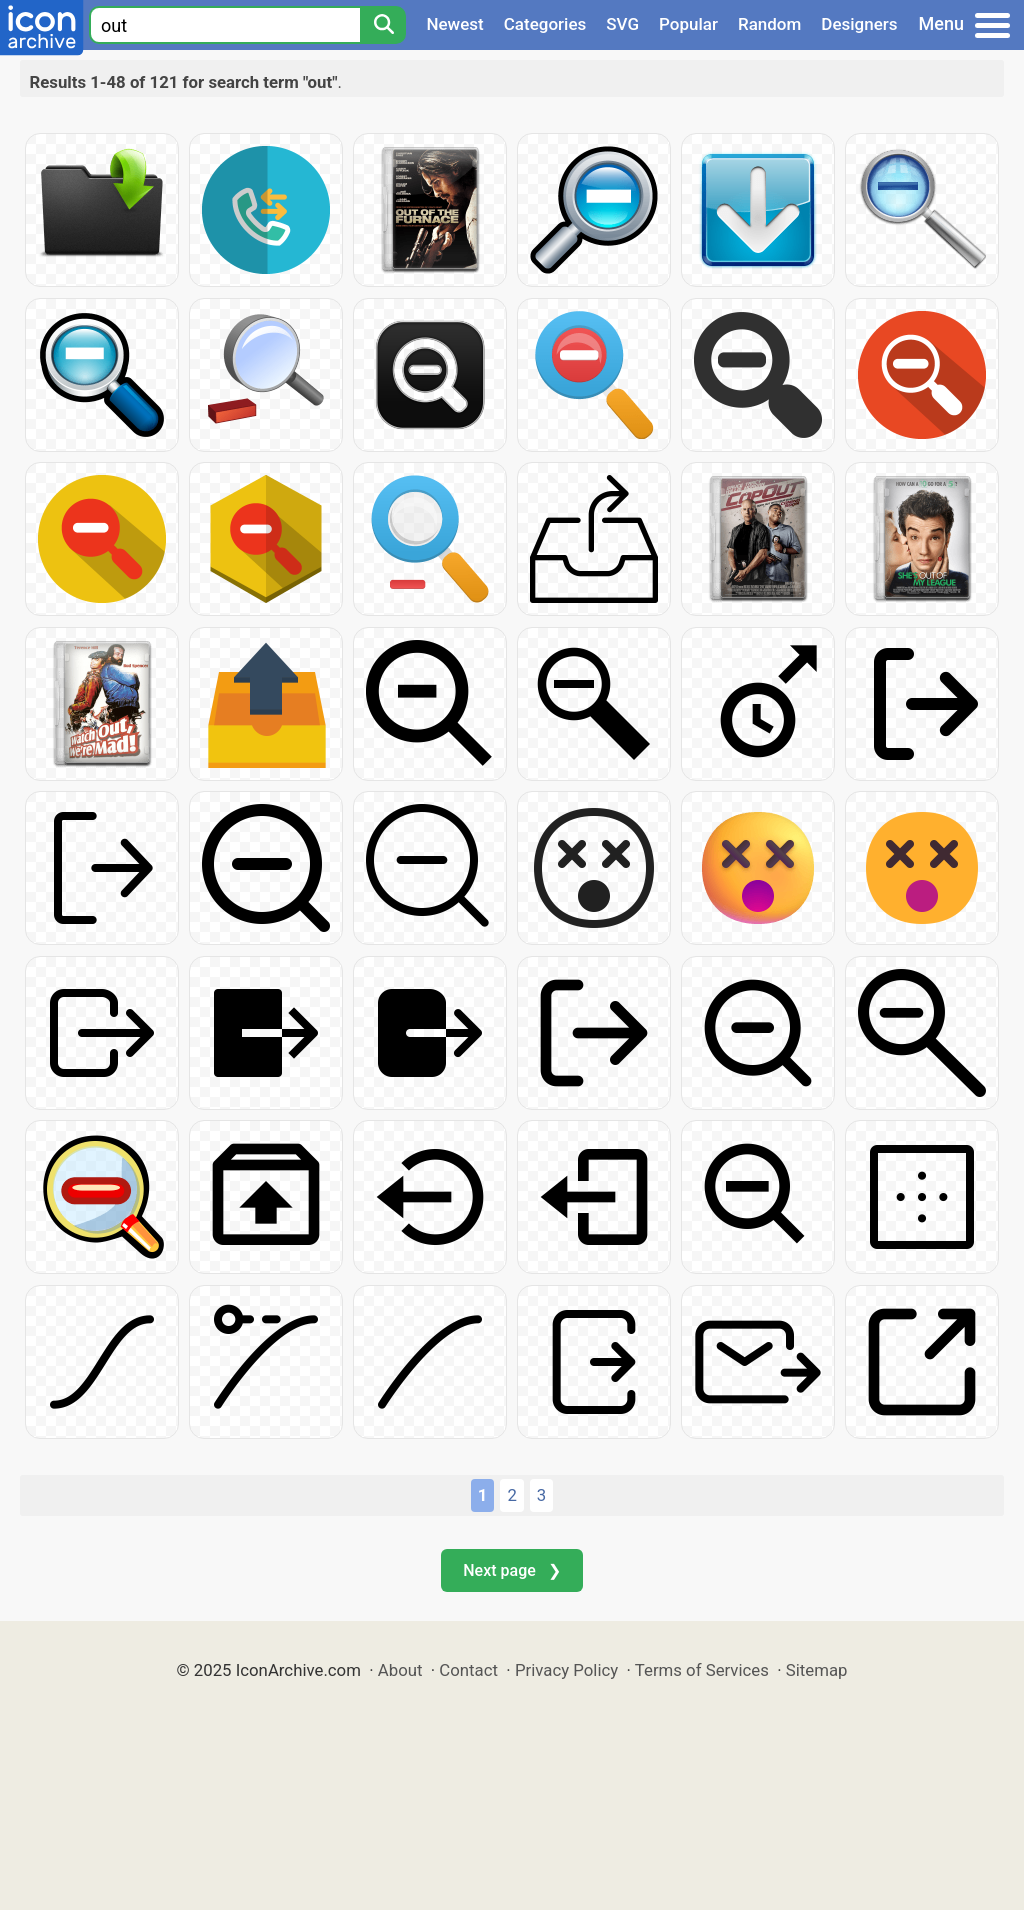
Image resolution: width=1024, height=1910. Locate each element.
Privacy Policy (566, 1670)
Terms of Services (702, 1670)
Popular (688, 24)
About (400, 1670)
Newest (454, 24)
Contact (468, 1670)
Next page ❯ (511, 1570)
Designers (859, 24)
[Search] (383, 25)
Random (769, 24)
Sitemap (817, 1670)
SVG (622, 24)
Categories (545, 24)
